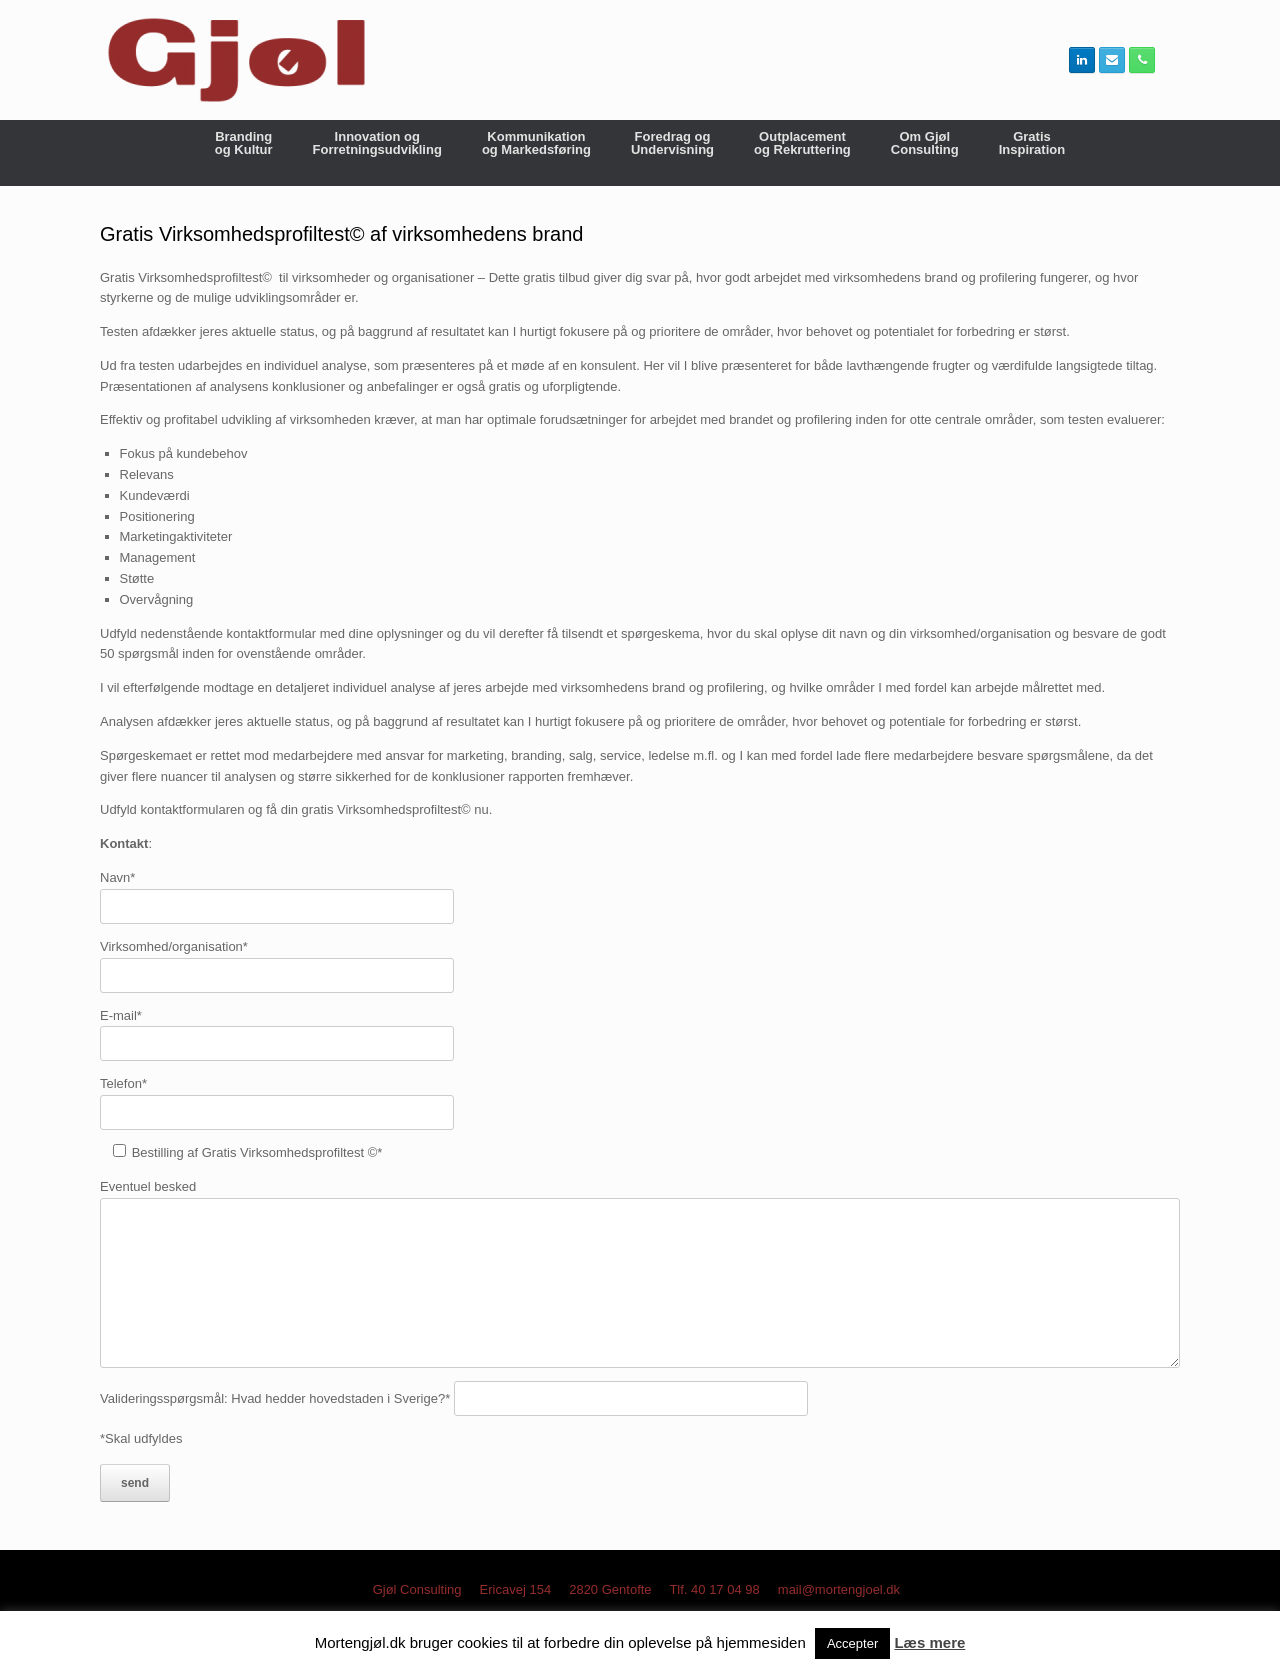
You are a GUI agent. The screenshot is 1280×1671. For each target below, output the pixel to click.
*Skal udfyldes (141, 1438)
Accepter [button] (852, 1643)
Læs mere (929, 1642)
